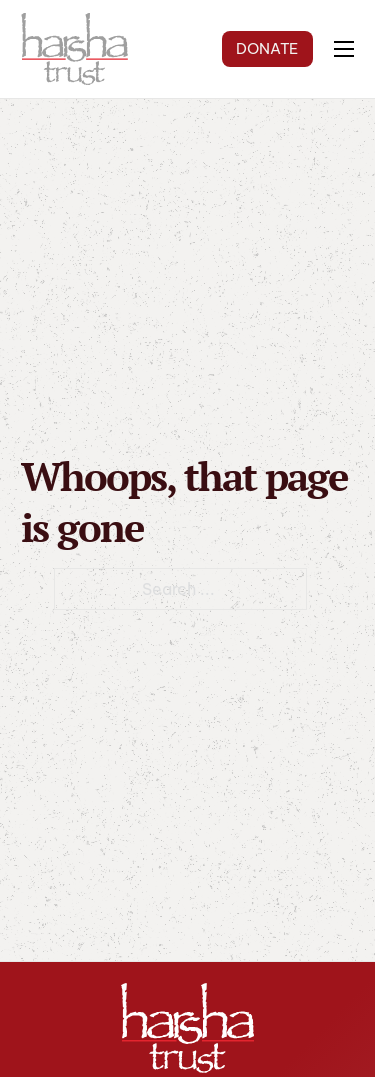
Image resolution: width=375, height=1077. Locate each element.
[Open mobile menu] (344, 49)
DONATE (267, 48)
